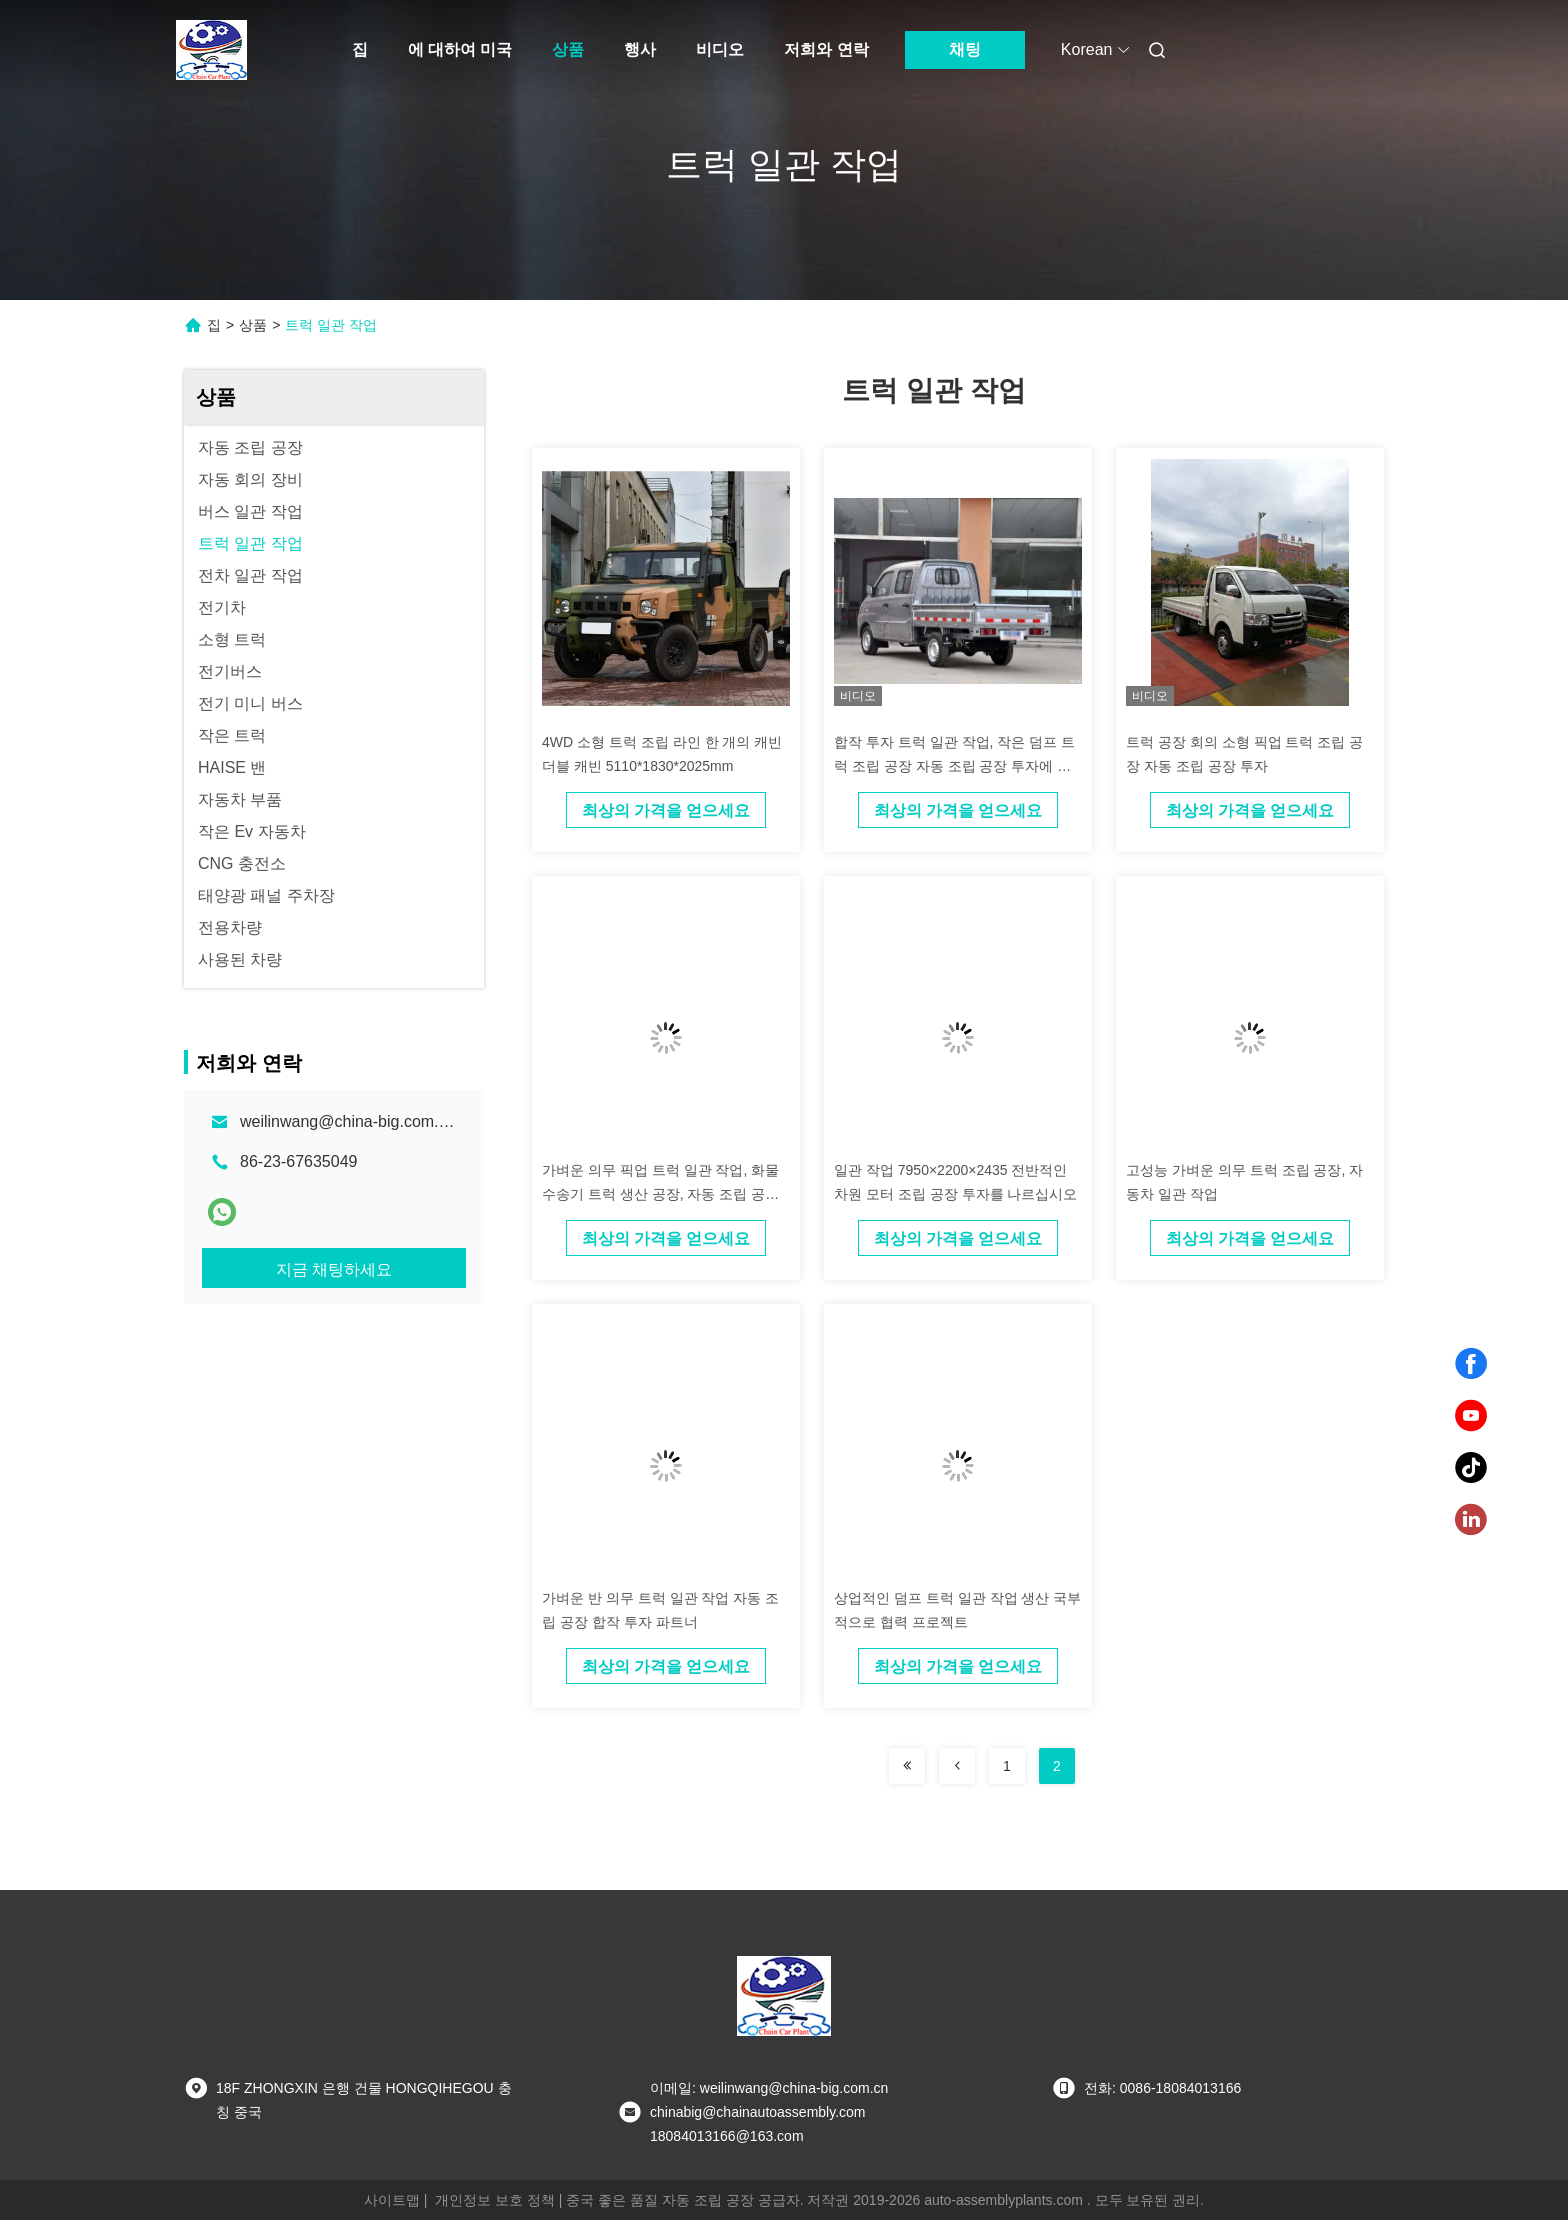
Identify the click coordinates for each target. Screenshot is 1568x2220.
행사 (640, 49)
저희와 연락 (826, 49)
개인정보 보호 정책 (495, 2200)
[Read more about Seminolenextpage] (907, 1766)
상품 (568, 49)
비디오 (720, 49)
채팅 (965, 49)
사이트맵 (392, 2200)
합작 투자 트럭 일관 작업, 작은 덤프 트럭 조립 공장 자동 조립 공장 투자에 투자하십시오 (954, 766)
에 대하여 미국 (460, 49)
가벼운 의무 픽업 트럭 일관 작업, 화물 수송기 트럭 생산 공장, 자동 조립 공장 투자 (660, 1194)
